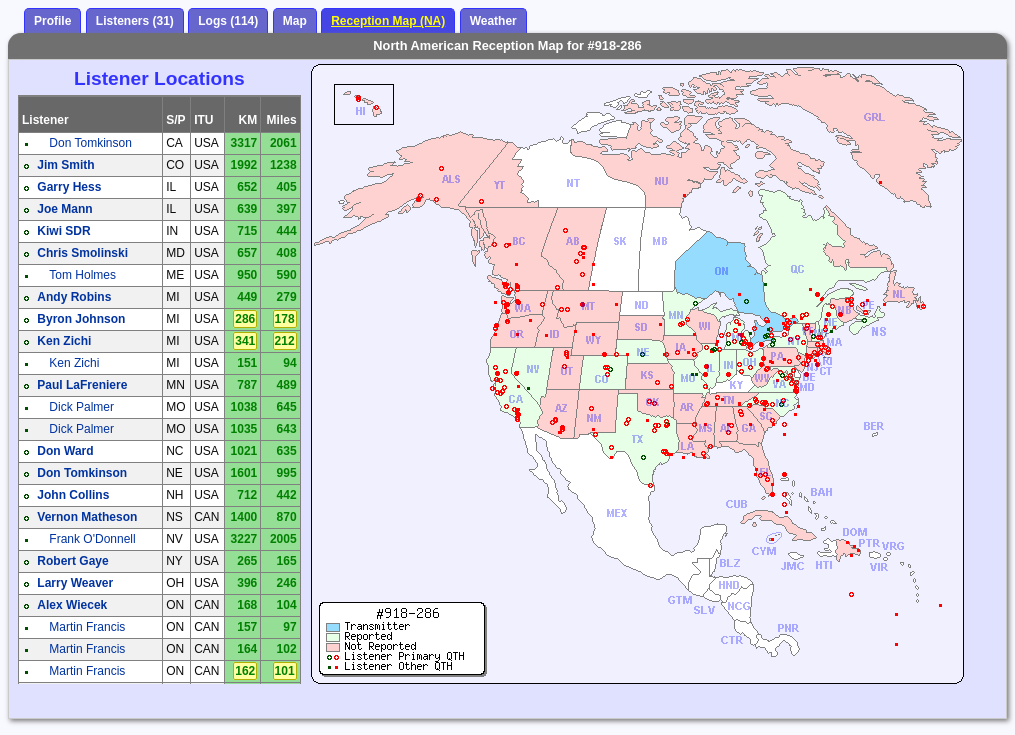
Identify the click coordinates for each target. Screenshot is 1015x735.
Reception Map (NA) (388, 21)
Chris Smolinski (82, 253)
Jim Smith (65, 165)
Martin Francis (87, 627)
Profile (52, 21)
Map (295, 21)
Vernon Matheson (87, 517)
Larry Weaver (75, 583)
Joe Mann (64, 209)
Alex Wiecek (72, 605)
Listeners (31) (135, 21)
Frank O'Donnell (92, 539)
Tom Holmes (82, 275)
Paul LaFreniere (82, 385)
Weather (493, 21)
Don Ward (65, 451)
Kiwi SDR (63, 231)
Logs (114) (228, 21)
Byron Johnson (81, 319)
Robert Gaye (72, 561)
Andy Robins (74, 297)
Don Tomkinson (90, 143)
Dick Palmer (81, 407)
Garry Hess (69, 187)
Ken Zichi (64, 341)
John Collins (73, 495)
